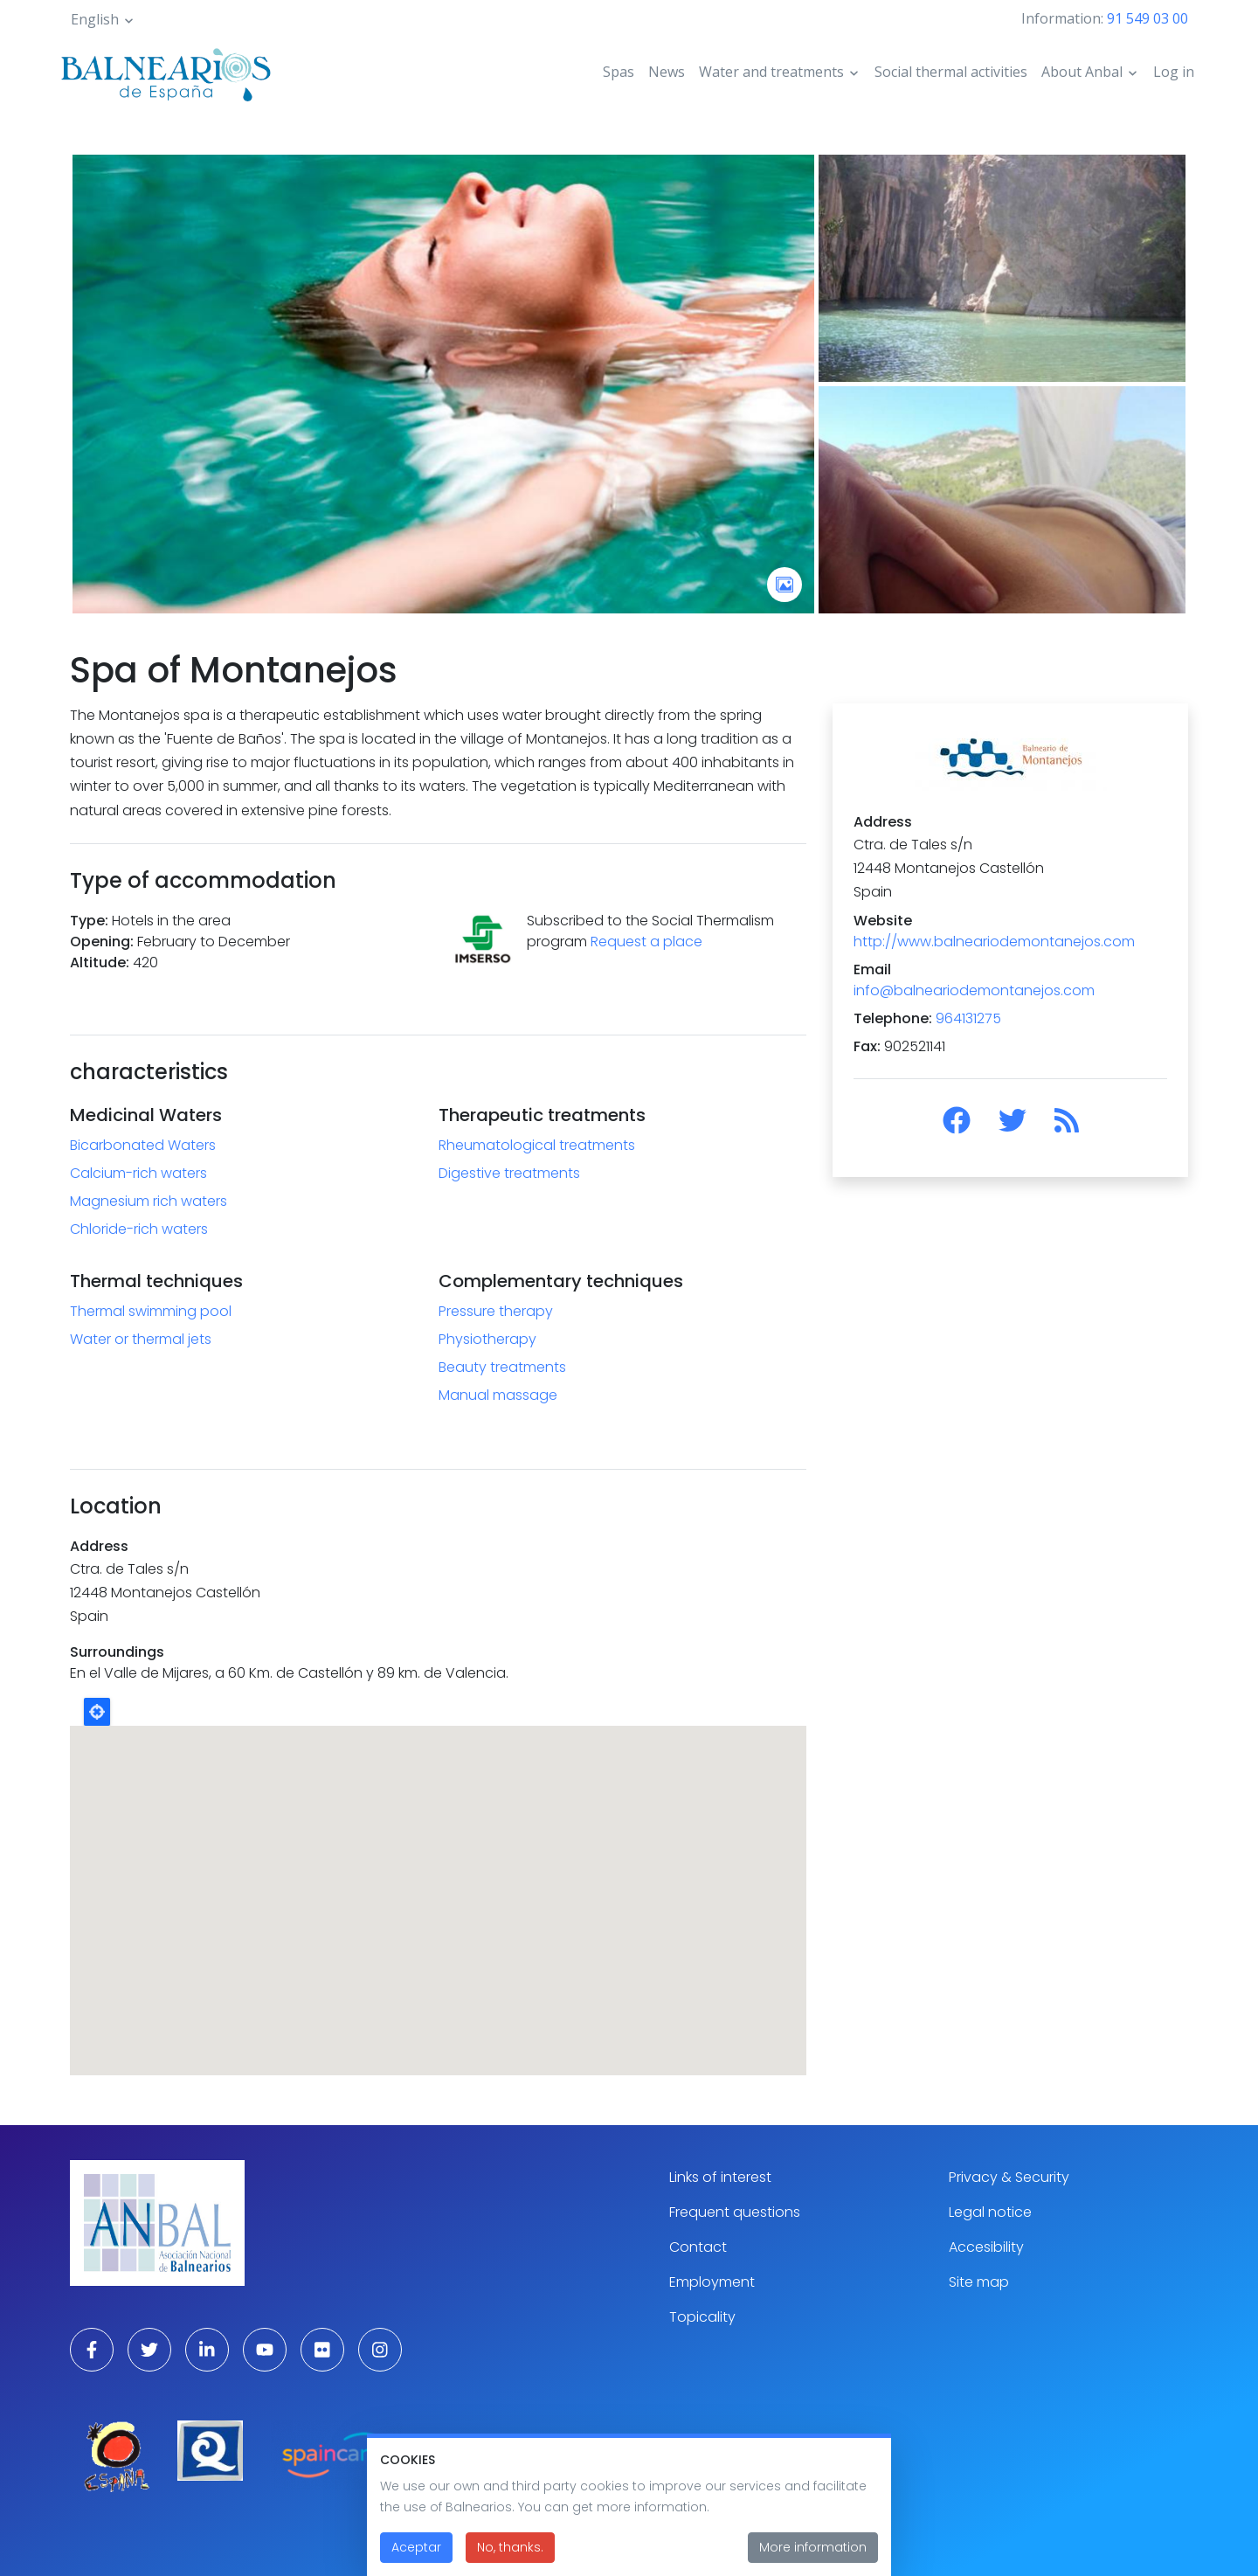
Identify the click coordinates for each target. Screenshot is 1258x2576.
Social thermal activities (950, 71)
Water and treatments (771, 71)
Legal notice (990, 2212)
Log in (1173, 71)
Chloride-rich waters (139, 1229)
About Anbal (1082, 71)
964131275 (968, 1018)
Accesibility (986, 2247)
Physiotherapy (487, 1339)
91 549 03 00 (1147, 18)
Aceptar (416, 2547)
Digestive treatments (509, 1173)
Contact (698, 2247)
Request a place (646, 941)
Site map (979, 2282)
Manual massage (498, 1395)
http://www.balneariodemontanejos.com (994, 941)
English (95, 19)
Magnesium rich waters (148, 1201)
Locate (97, 1712)
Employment (712, 2282)
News (666, 71)
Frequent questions (734, 2212)
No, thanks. (510, 2547)
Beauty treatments (502, 1367)
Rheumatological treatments (537, 1145)
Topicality (702, 2317)
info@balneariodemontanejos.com (974, 990)
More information (813, 2547)
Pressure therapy (496, 1311)
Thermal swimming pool (151, 1311)
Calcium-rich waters (138, 1173)
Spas (618, 71)
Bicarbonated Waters (143, 1145)
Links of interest (720, 2177)
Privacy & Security (1009, 2177)
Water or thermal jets (140, 1339)
